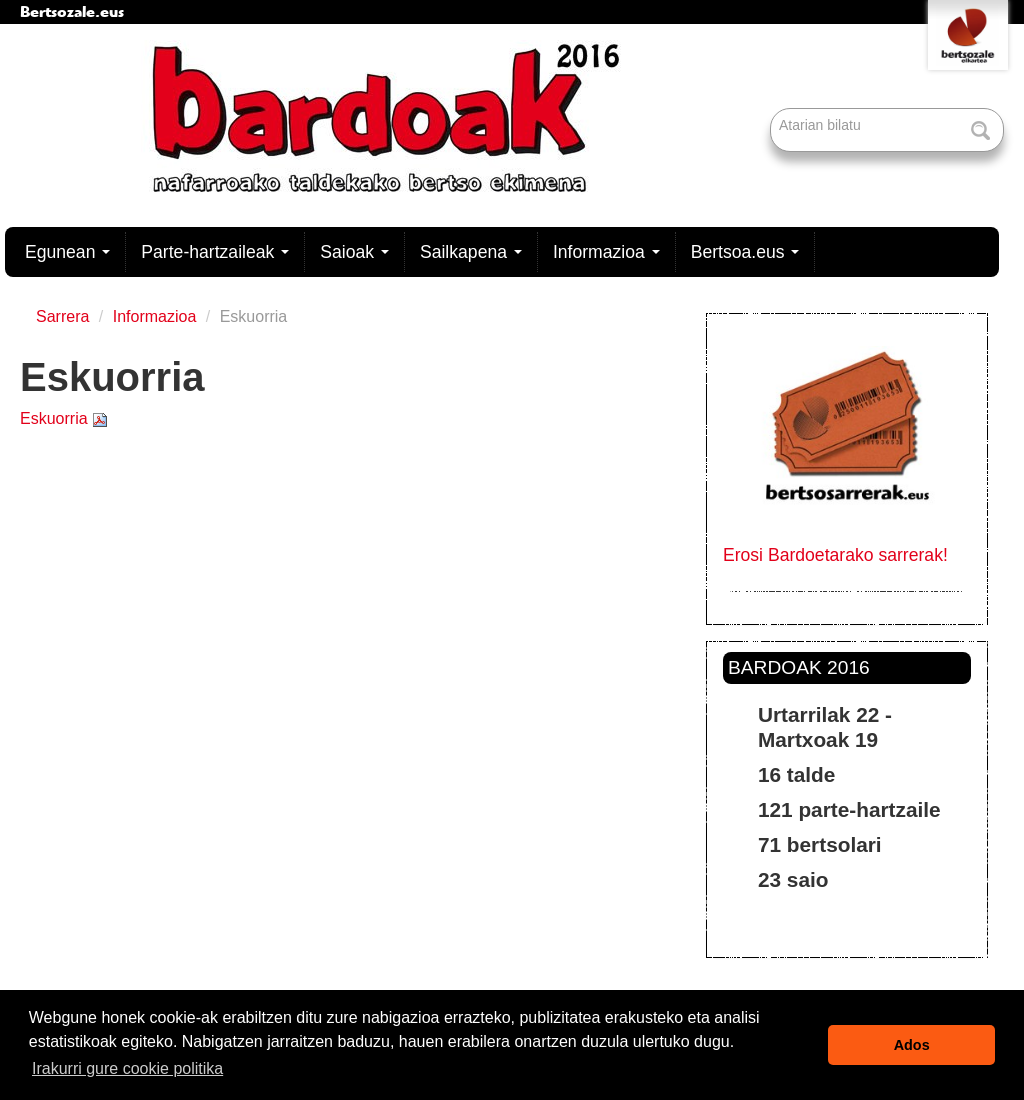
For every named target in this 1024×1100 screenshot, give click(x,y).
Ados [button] (912, 1045)
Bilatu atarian (772, 109)
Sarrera (62, 316)
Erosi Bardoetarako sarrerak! (835, 555)
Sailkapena (471, 252)
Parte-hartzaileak (215, 252)
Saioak (354, 252)
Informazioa (606, 252)
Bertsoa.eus (745, 252)
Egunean (67, 252)
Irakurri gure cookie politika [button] (127, 1068)
